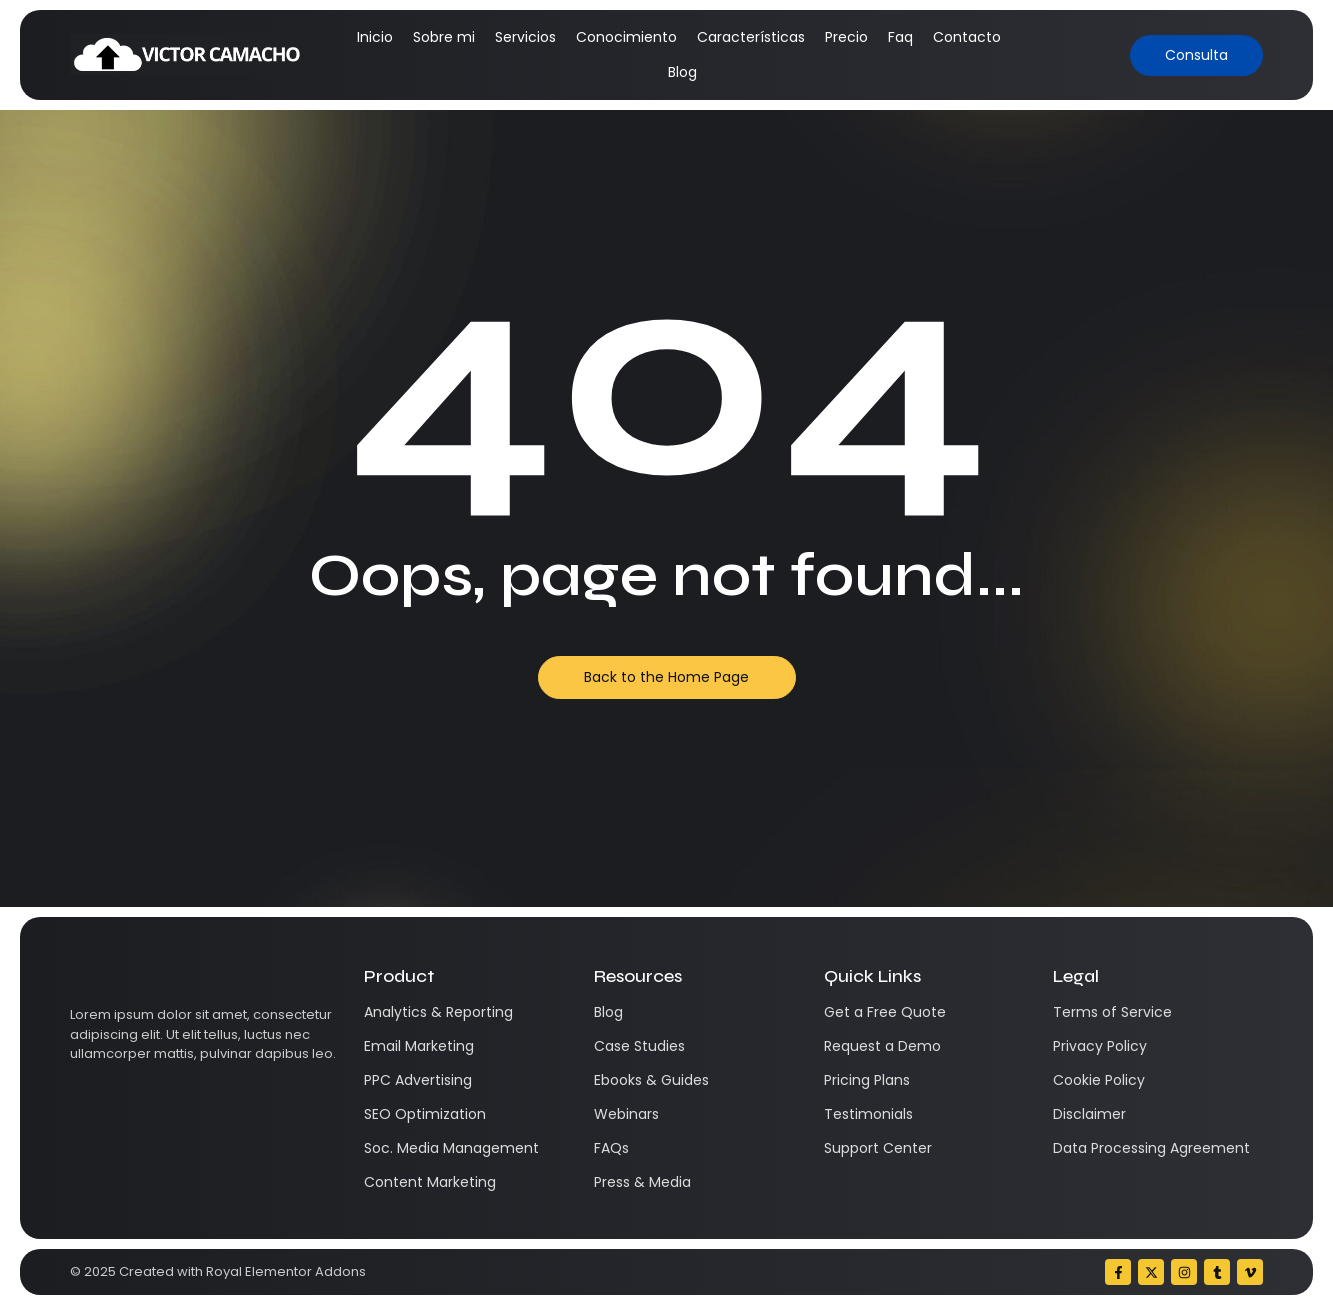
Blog (682, 72)
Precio (846, 37)
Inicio (375, 37)
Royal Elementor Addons (286, 1271)
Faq (900, 37)
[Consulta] (1196, 55)
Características (751, 37)
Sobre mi (444, 37)
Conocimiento (626, 37)
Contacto (967, 37)
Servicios (525, 37)
